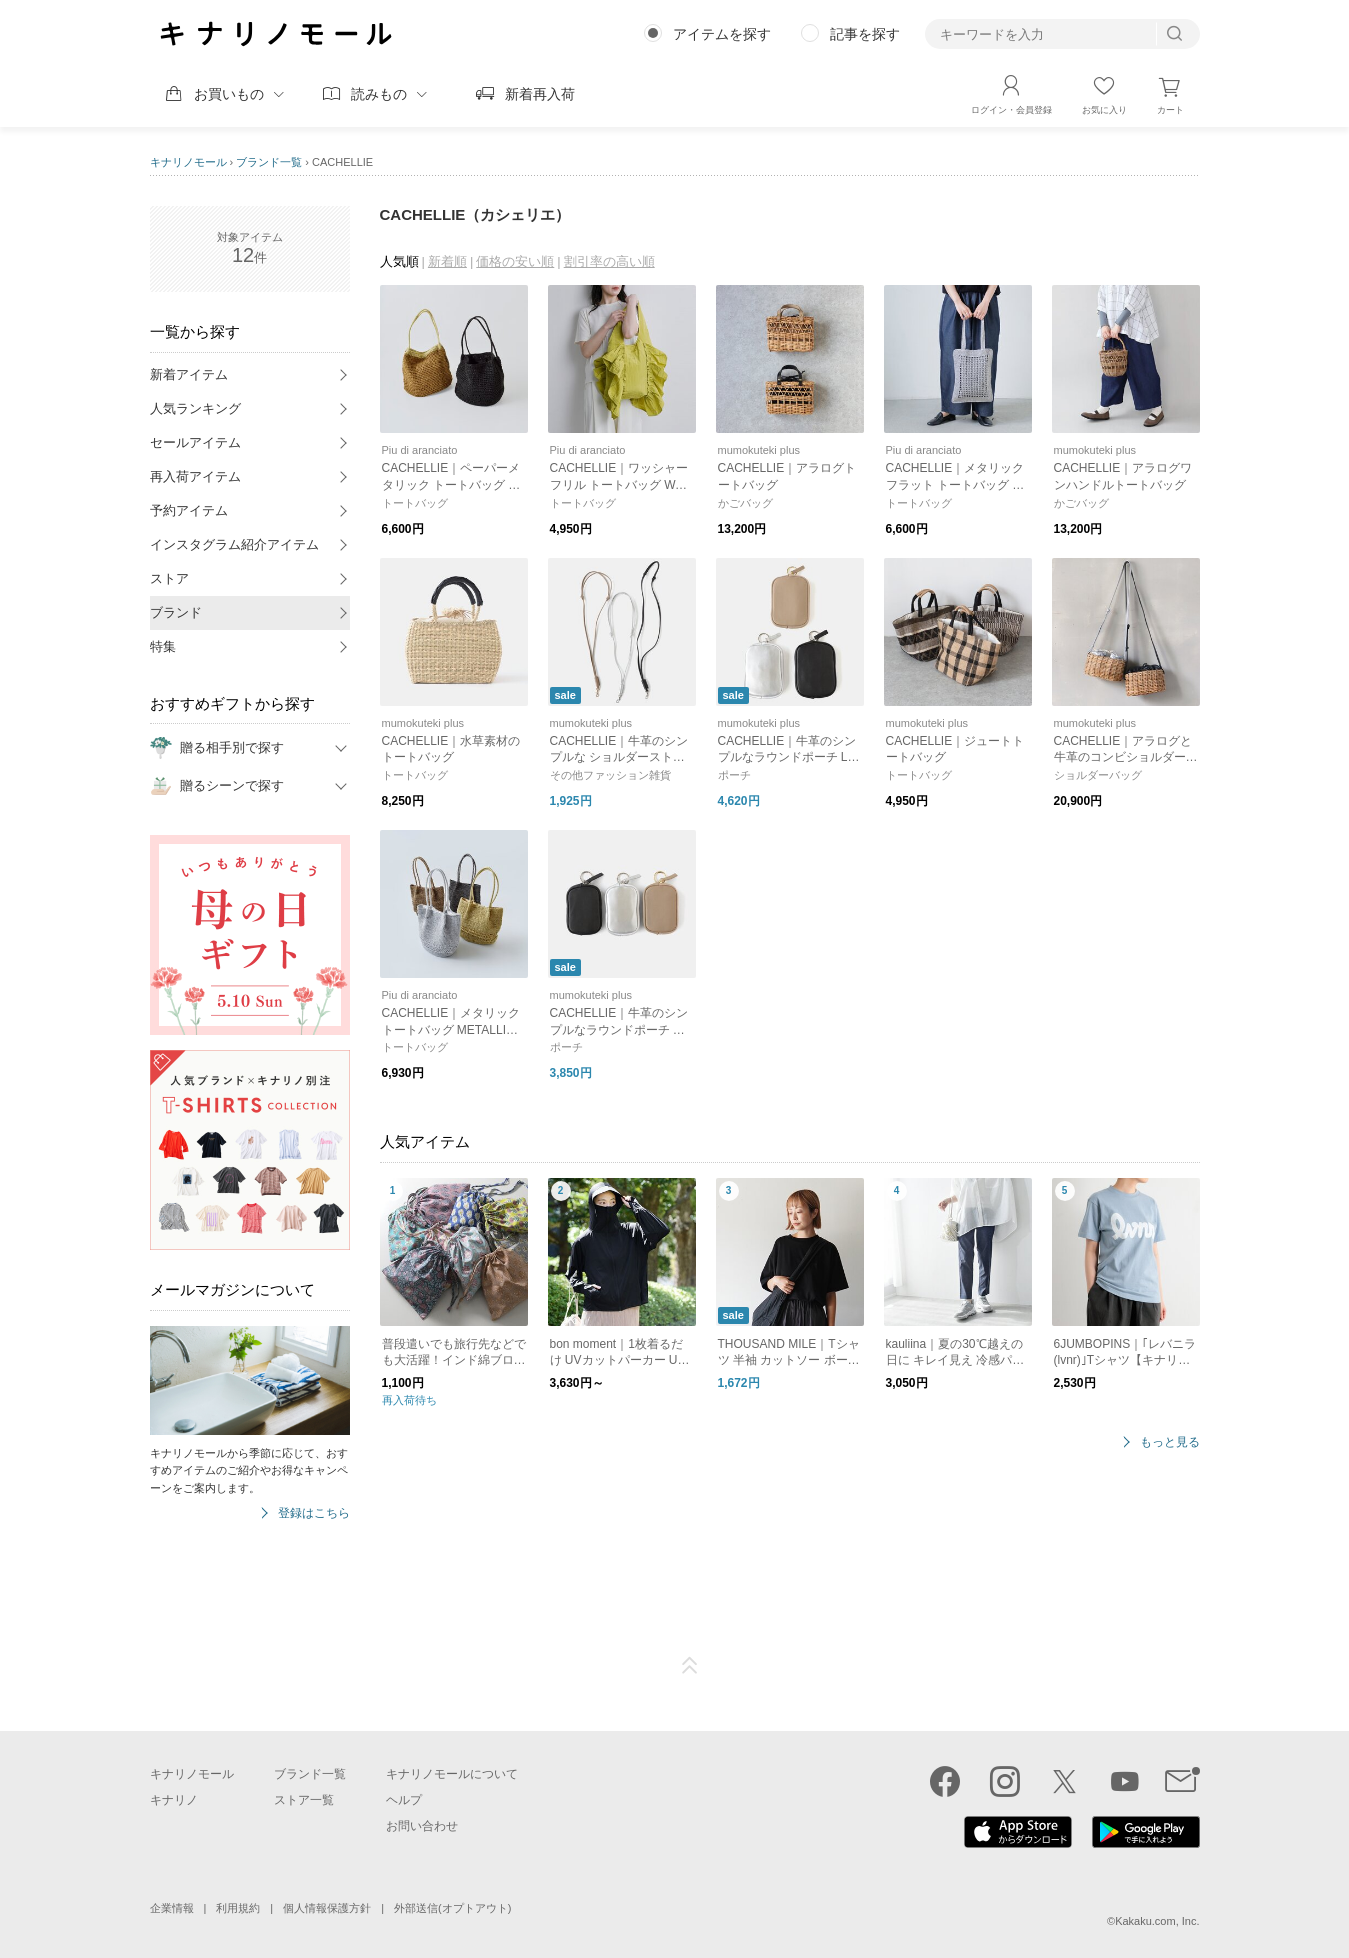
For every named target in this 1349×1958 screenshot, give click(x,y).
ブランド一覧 (269, 162)
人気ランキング (195, 408)
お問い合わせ (422, 1826)
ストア (169, 578)
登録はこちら (314, 1513)
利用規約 (238, 1908)
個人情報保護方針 (327, 1908)
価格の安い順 (515, 261)
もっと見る (1170, 1442)
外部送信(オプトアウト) (452, 1908)
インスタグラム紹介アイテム (234, 544)
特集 (163, 646)
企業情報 (172, 1908)
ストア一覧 (304, 1800)
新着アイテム (189, 374)
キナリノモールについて (452, 1774)
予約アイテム (189, 510)
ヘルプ (404, 1800)
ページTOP (690, 1666)
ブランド (176, 612)
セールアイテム (195, 442)
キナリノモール (188, 162)
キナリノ (174, 1800)
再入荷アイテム (195, 476)
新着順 (447, 261)
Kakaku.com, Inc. (1157, 1921)
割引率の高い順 (609, 261)
